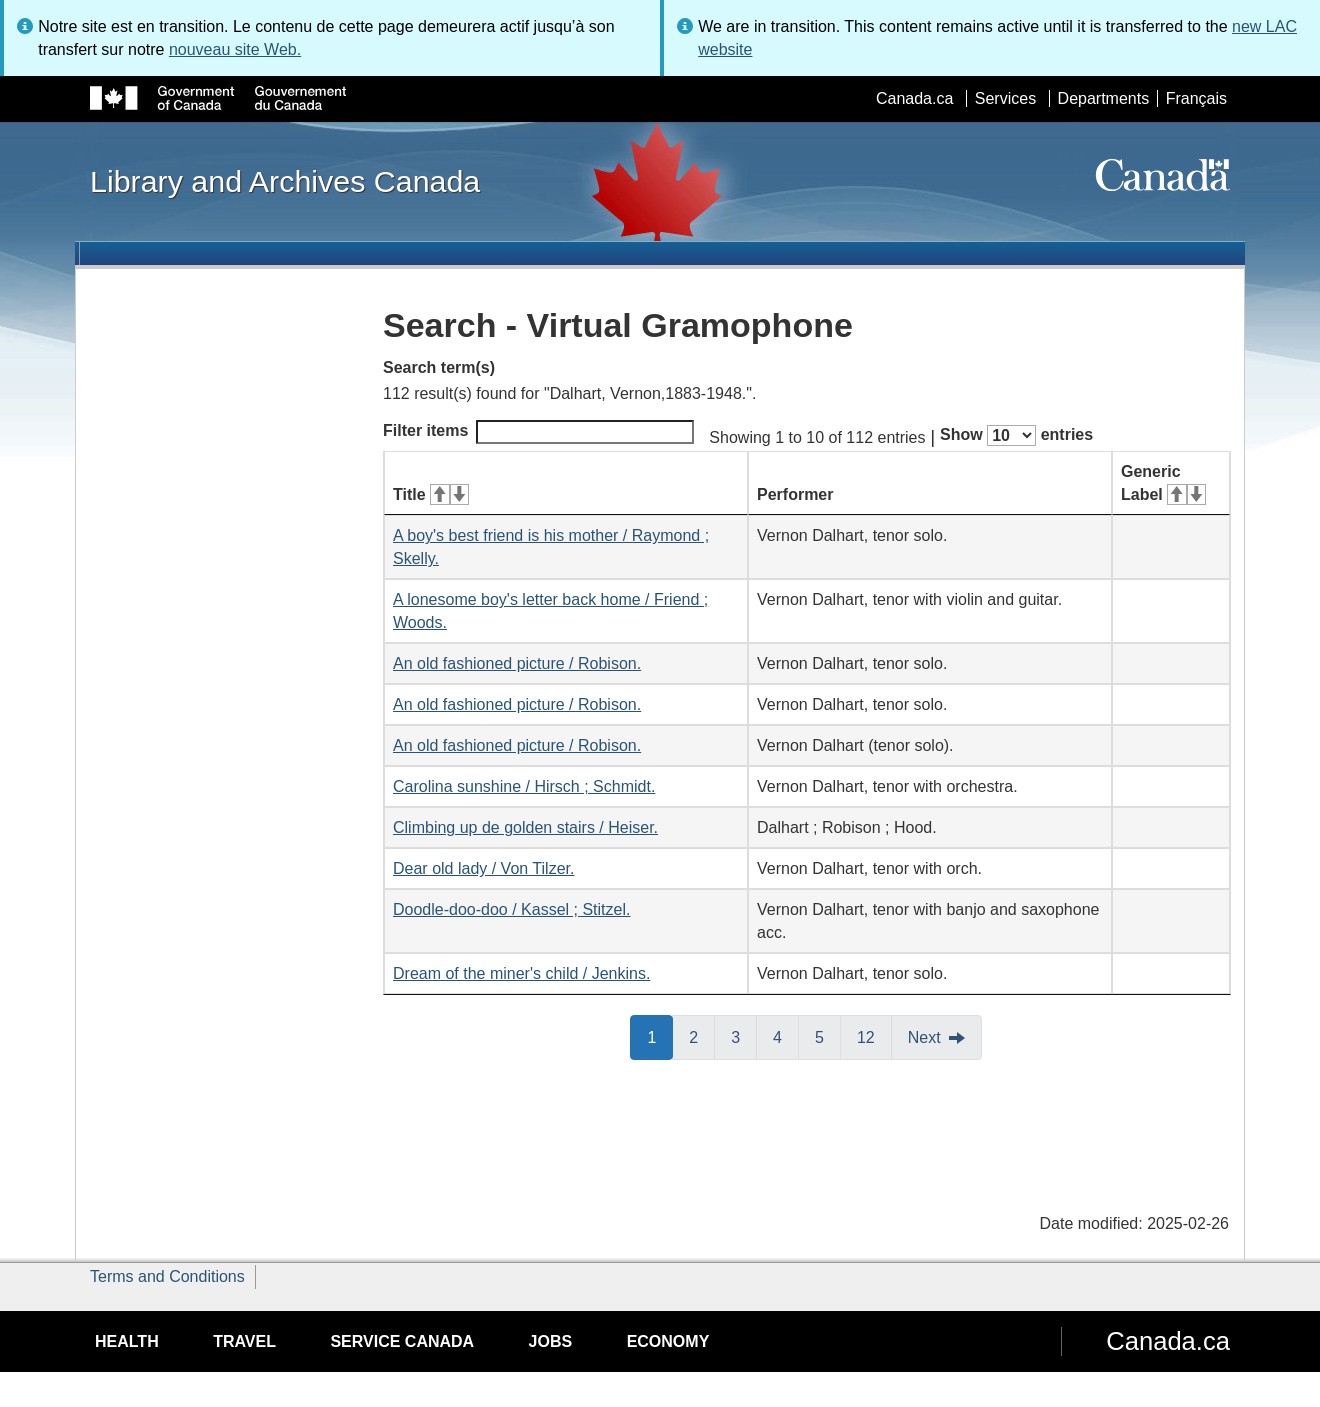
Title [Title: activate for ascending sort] (431, 494)
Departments (1104, 98)
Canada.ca (914, 98)
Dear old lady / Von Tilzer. (483, 868)
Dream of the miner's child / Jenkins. (521, 973)
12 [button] (874, 1036)
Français (1196, 98)
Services (1005, 98)
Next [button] (924, 1037)
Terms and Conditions (167, 1276)
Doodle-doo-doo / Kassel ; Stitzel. (511, 909)
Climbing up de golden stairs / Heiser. (525, 827)
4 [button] (786, 1036)
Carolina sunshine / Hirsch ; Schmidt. (524, 786)
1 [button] (660, 1036)
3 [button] (744, 1036)
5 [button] (828, 1036)
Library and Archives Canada (285, 181)
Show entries (1016, 435)
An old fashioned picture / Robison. (517, 663)
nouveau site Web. (235, 49)
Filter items (538, 432)
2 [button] (702, 1036)
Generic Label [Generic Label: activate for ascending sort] (1163, 483)
